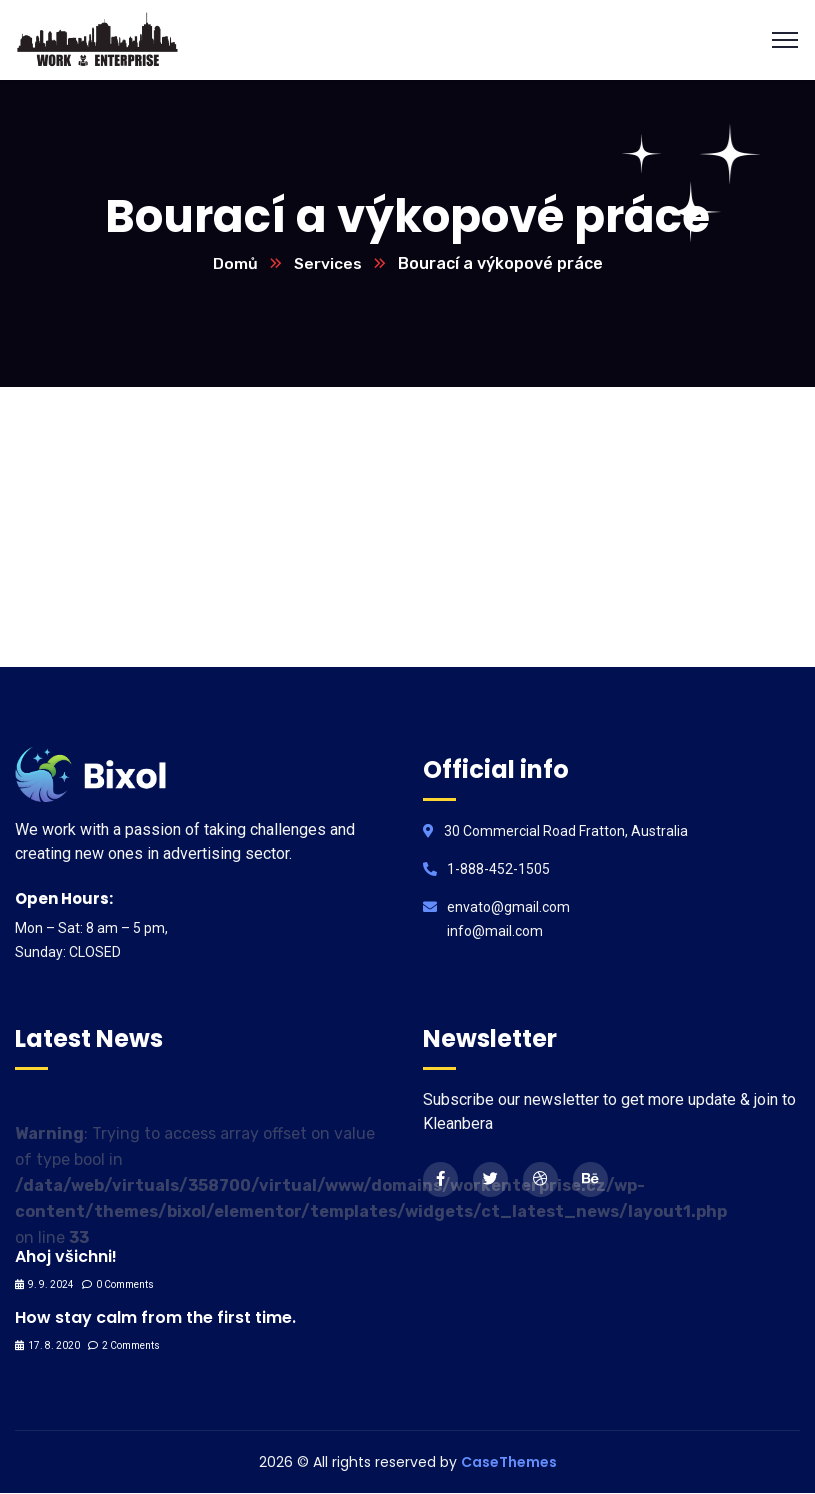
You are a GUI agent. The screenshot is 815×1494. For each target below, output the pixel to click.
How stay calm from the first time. (155, 1318)
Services (327, 264)
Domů (234, 264)
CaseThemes (509, 1463)
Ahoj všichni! (66, 1257)
